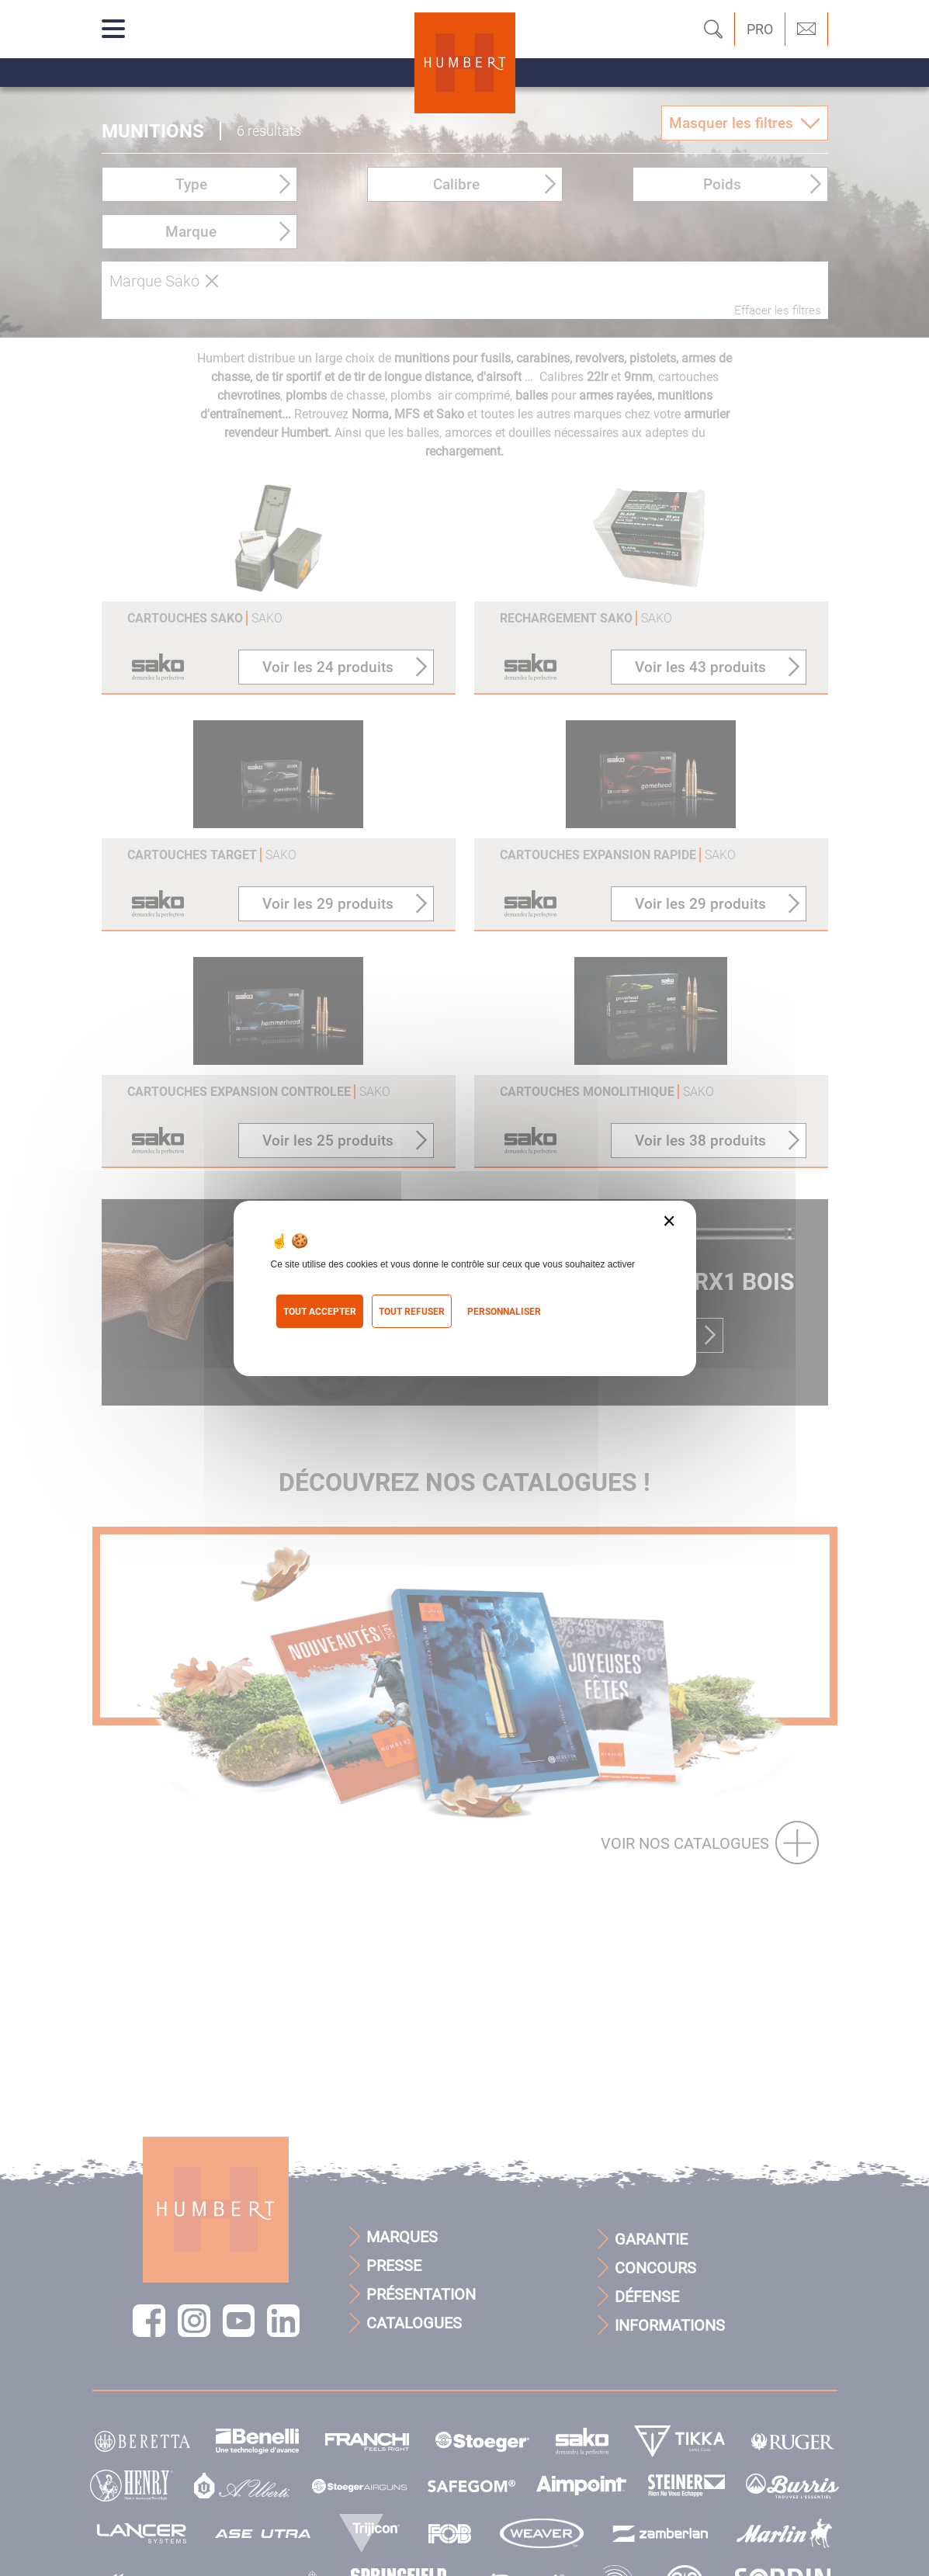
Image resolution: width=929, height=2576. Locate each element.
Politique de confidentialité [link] (343, 1337)
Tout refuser (412, 1311)
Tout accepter (319, 1311)
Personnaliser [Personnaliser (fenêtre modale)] (504, 1311)
